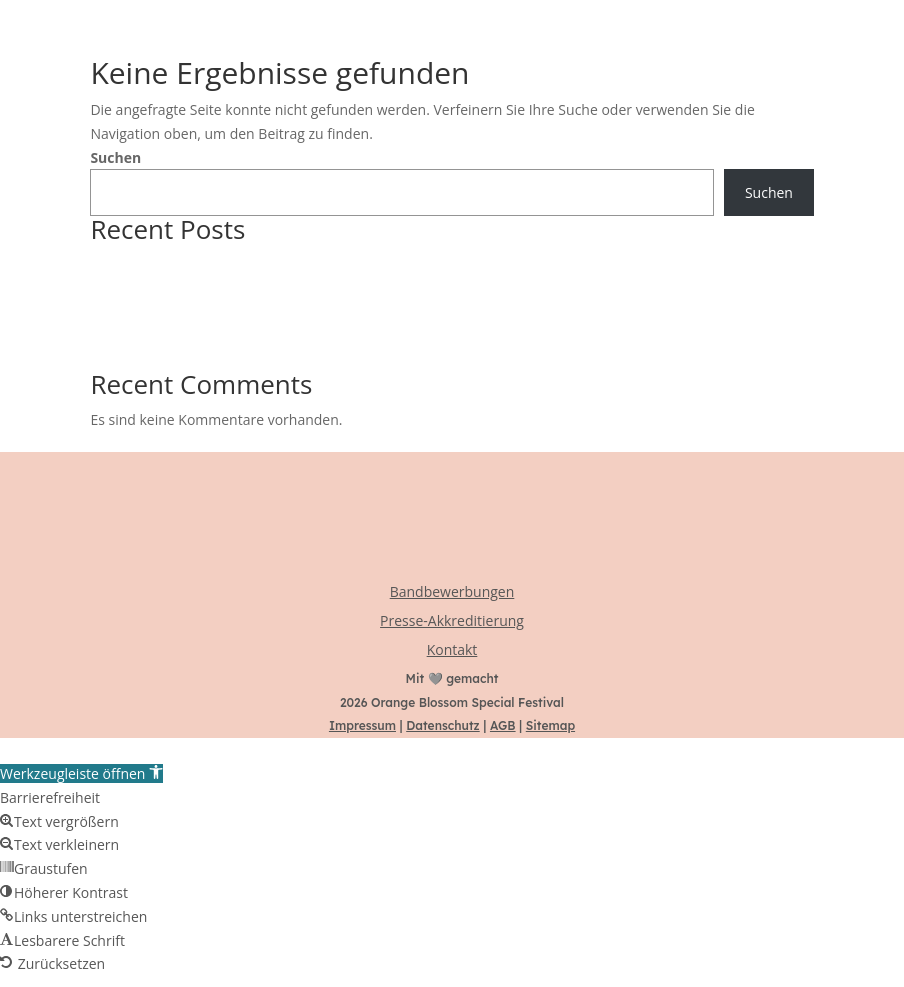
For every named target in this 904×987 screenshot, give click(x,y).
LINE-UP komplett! (149, 358)
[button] (81, 773)
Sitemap (550, 725)
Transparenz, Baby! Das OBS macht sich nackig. (245, 310)
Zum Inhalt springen (65, 749)
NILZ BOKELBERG (146, 263)
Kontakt (452, 649)
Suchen (115, 157)
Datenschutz (443, 725)
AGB (503, 725)
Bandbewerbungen (452, 591)
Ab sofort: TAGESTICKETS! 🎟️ (183, 287)
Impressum (362, 725)
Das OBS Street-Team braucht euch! (206, 334)
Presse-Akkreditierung (452, 620)
